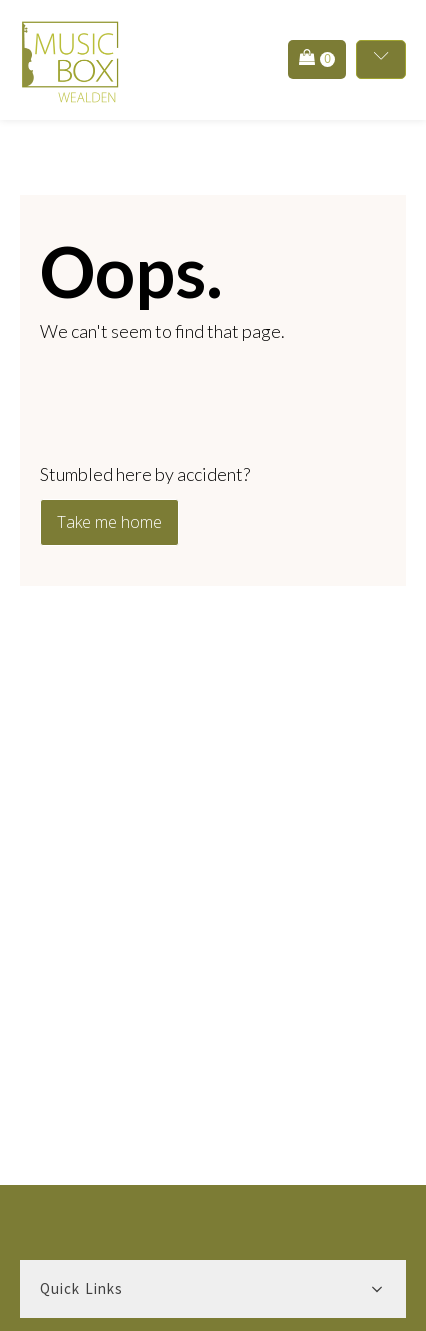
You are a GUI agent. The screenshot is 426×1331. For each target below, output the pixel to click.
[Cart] (317, 59)
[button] (317, 59)
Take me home (109, 522)
